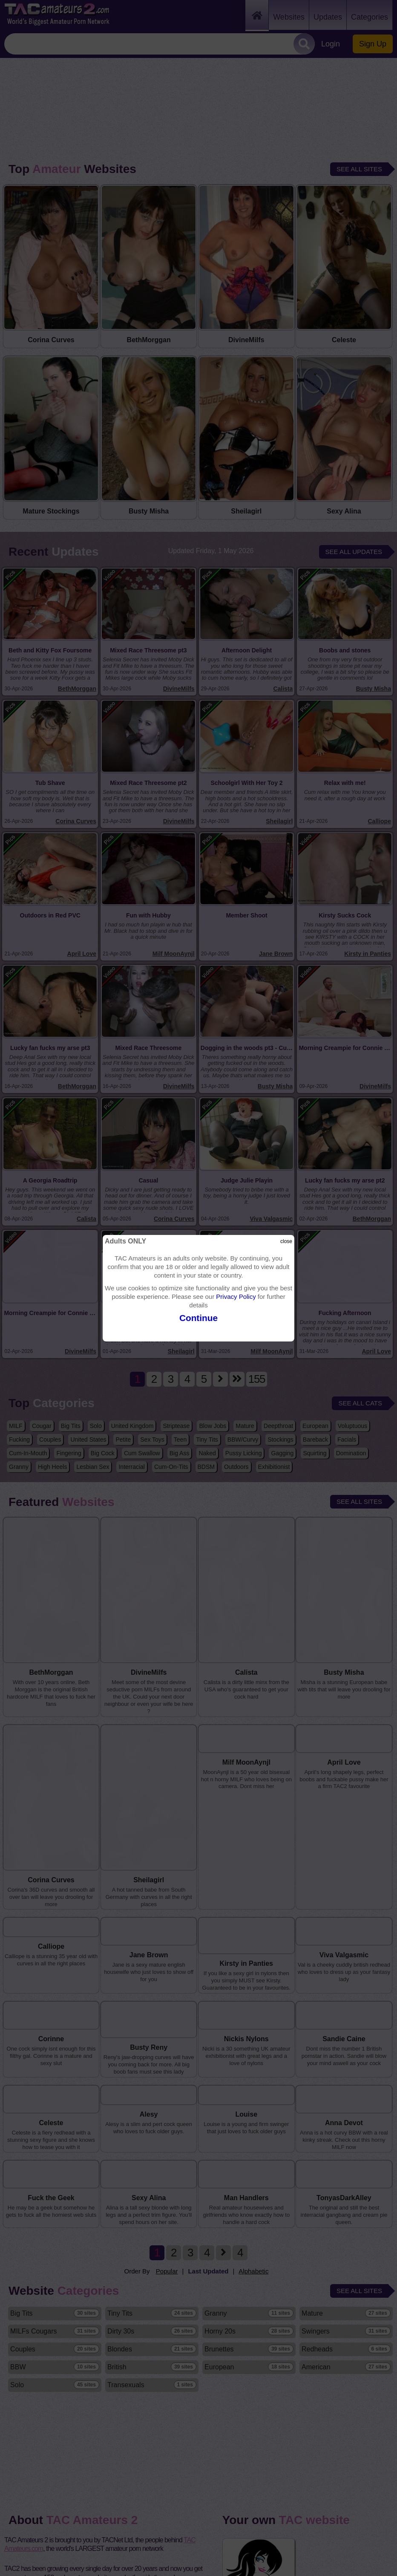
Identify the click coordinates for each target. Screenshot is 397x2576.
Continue (198, 1318)
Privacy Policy (236, 1296)
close (286, 1241)
